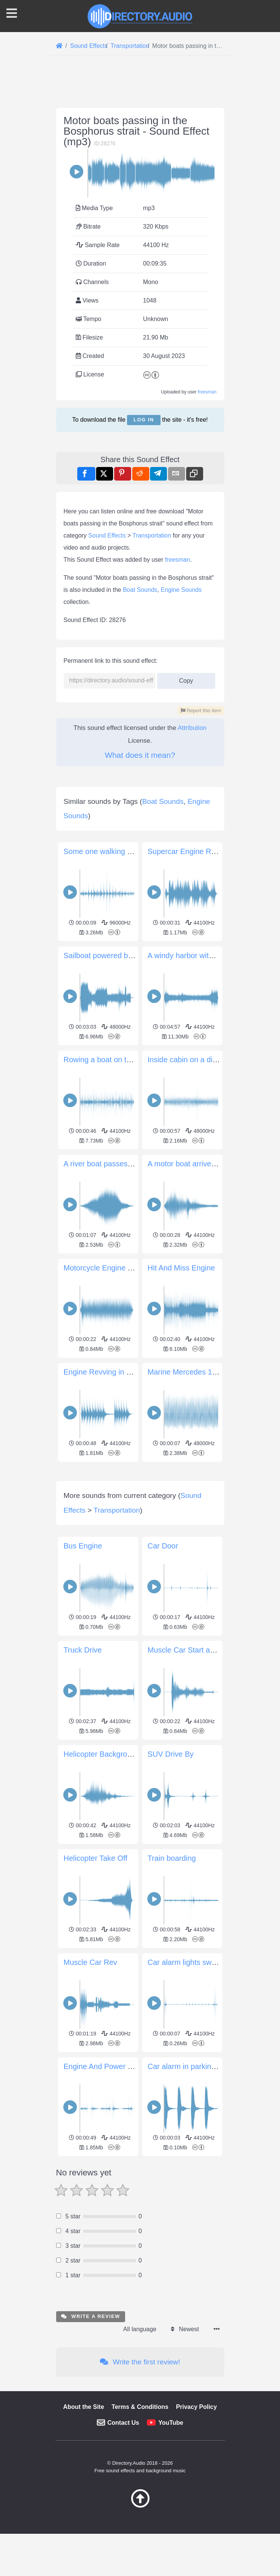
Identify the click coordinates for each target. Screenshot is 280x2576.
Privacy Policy (196, 2512)
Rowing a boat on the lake (107, 1059)
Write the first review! (140, 2468)
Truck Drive (83, 1755)
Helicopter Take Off (95, 1964)
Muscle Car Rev (90, 2068)
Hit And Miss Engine (181, 1268)
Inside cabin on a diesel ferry (196, 1059)
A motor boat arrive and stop (195, 1164)
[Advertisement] (140, 1517)
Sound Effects (106, 535)
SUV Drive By (171, 1860)
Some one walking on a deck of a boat (127, 851)
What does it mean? (140, 755)
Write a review (90, 2422)
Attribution (192, 727)
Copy (186, 678)
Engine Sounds (181, 590)
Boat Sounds (140, 590)
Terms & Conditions (140, 2512)
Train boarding (172, 1964)
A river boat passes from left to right (123, 1164)
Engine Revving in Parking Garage (121, 1372)
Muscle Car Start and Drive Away (203, 1755)
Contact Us (123, 2528)
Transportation (152, 535)
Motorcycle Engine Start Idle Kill (117, 1268)
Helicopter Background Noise (112, 1860)
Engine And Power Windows (111, 2172)
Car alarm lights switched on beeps (206, 2068)
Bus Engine (83, 1651)
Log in (143, 419)
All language (139, 2435)
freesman (206, 392)
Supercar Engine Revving (190, 851)
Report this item (201, 710)
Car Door (163, 1651)
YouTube (170, 2528)
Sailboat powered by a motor (112, 955)
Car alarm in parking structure (197, 2172)
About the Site (83, 2512)
